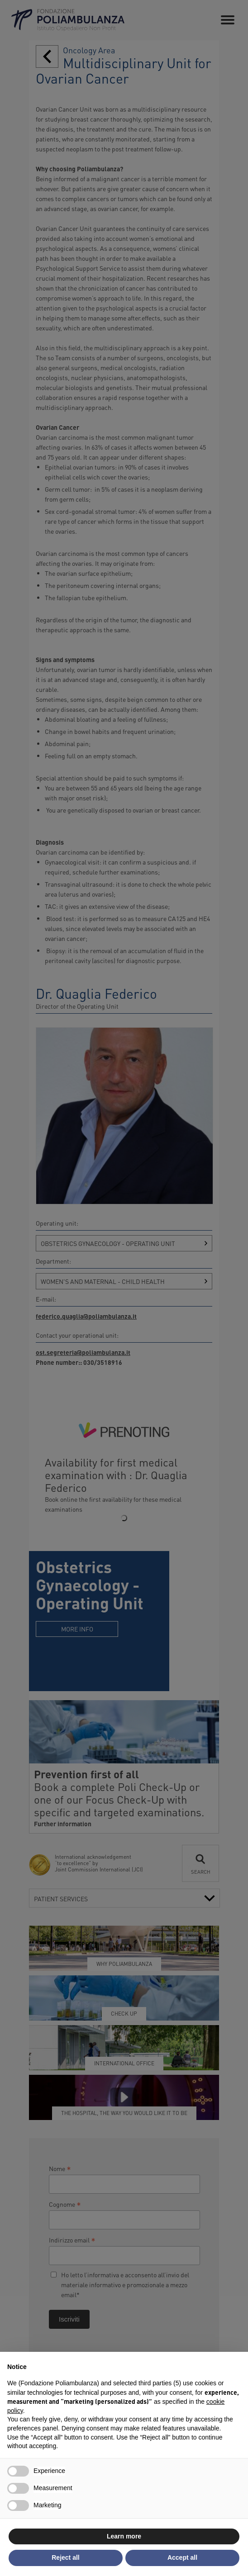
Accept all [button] (182, 2557)
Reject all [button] (65, 2557)
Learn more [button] (124, 2536)
